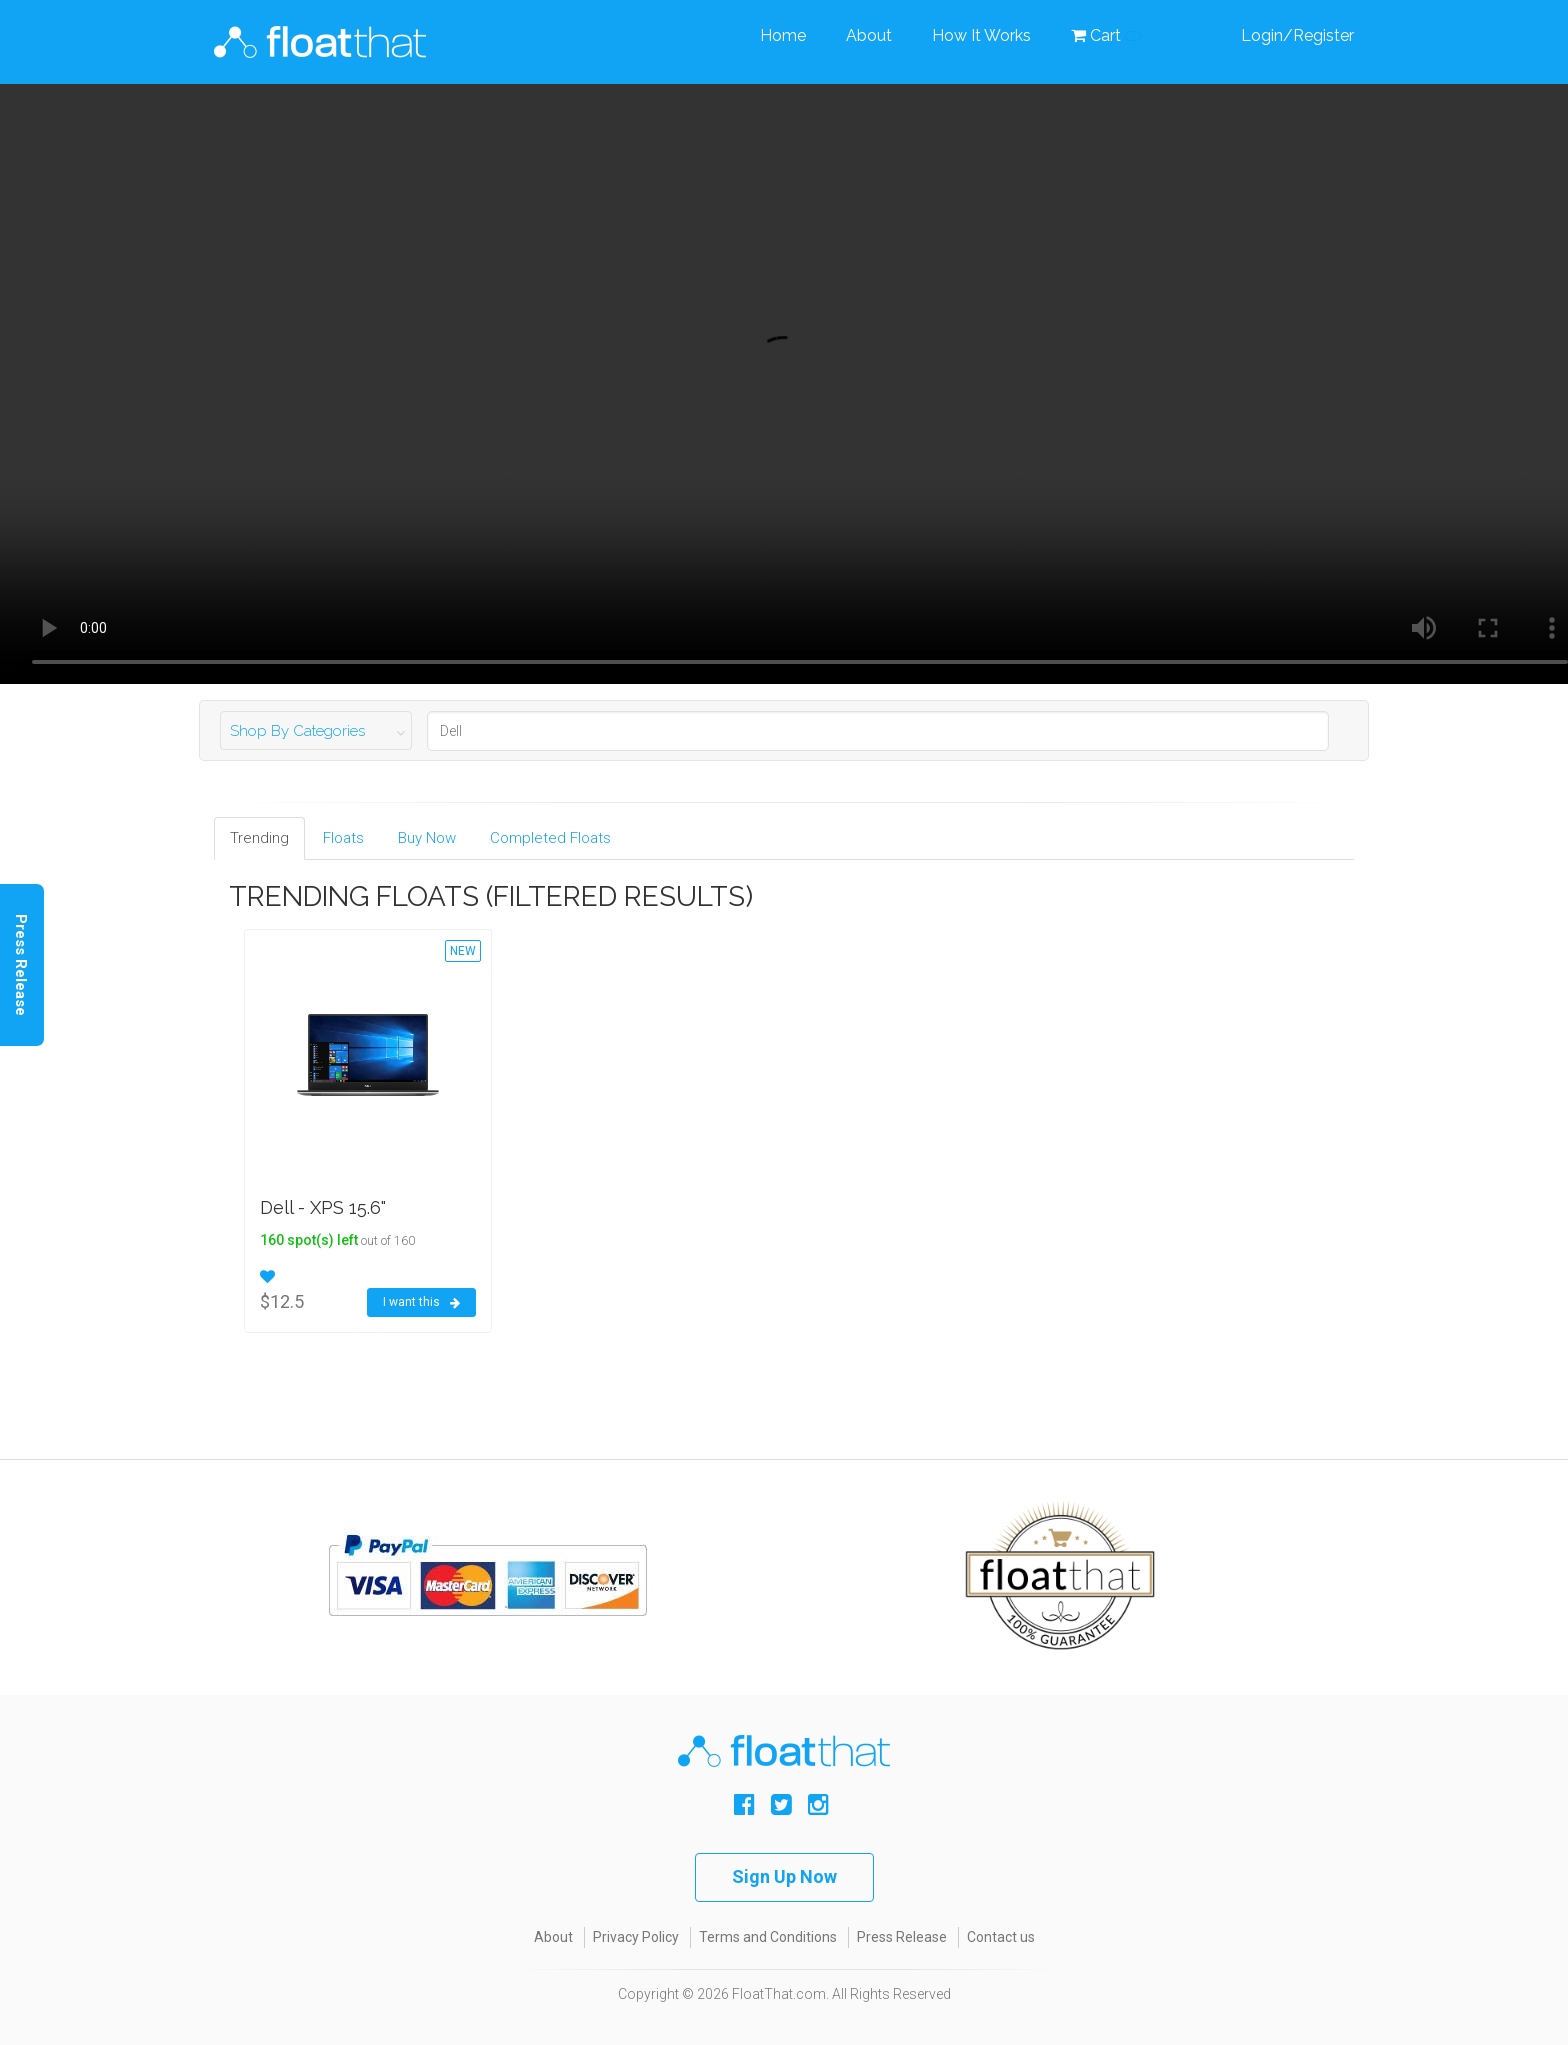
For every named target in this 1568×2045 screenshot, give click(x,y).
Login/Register (1297, 35)
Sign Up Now (784, 1876)
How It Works (981, 35)
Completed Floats (550, 838)
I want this (422, 1303)
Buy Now (427, 838)
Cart (1106, 35)
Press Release (902, 1937)
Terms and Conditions (768, 1937)
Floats (343, 838)
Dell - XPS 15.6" (323, 1207)
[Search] (878, 731)
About (869, 35)
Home (783, 35)
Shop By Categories (297, 731)
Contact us (1001, 1937)
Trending (259, 838)
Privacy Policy (636, 1937)
